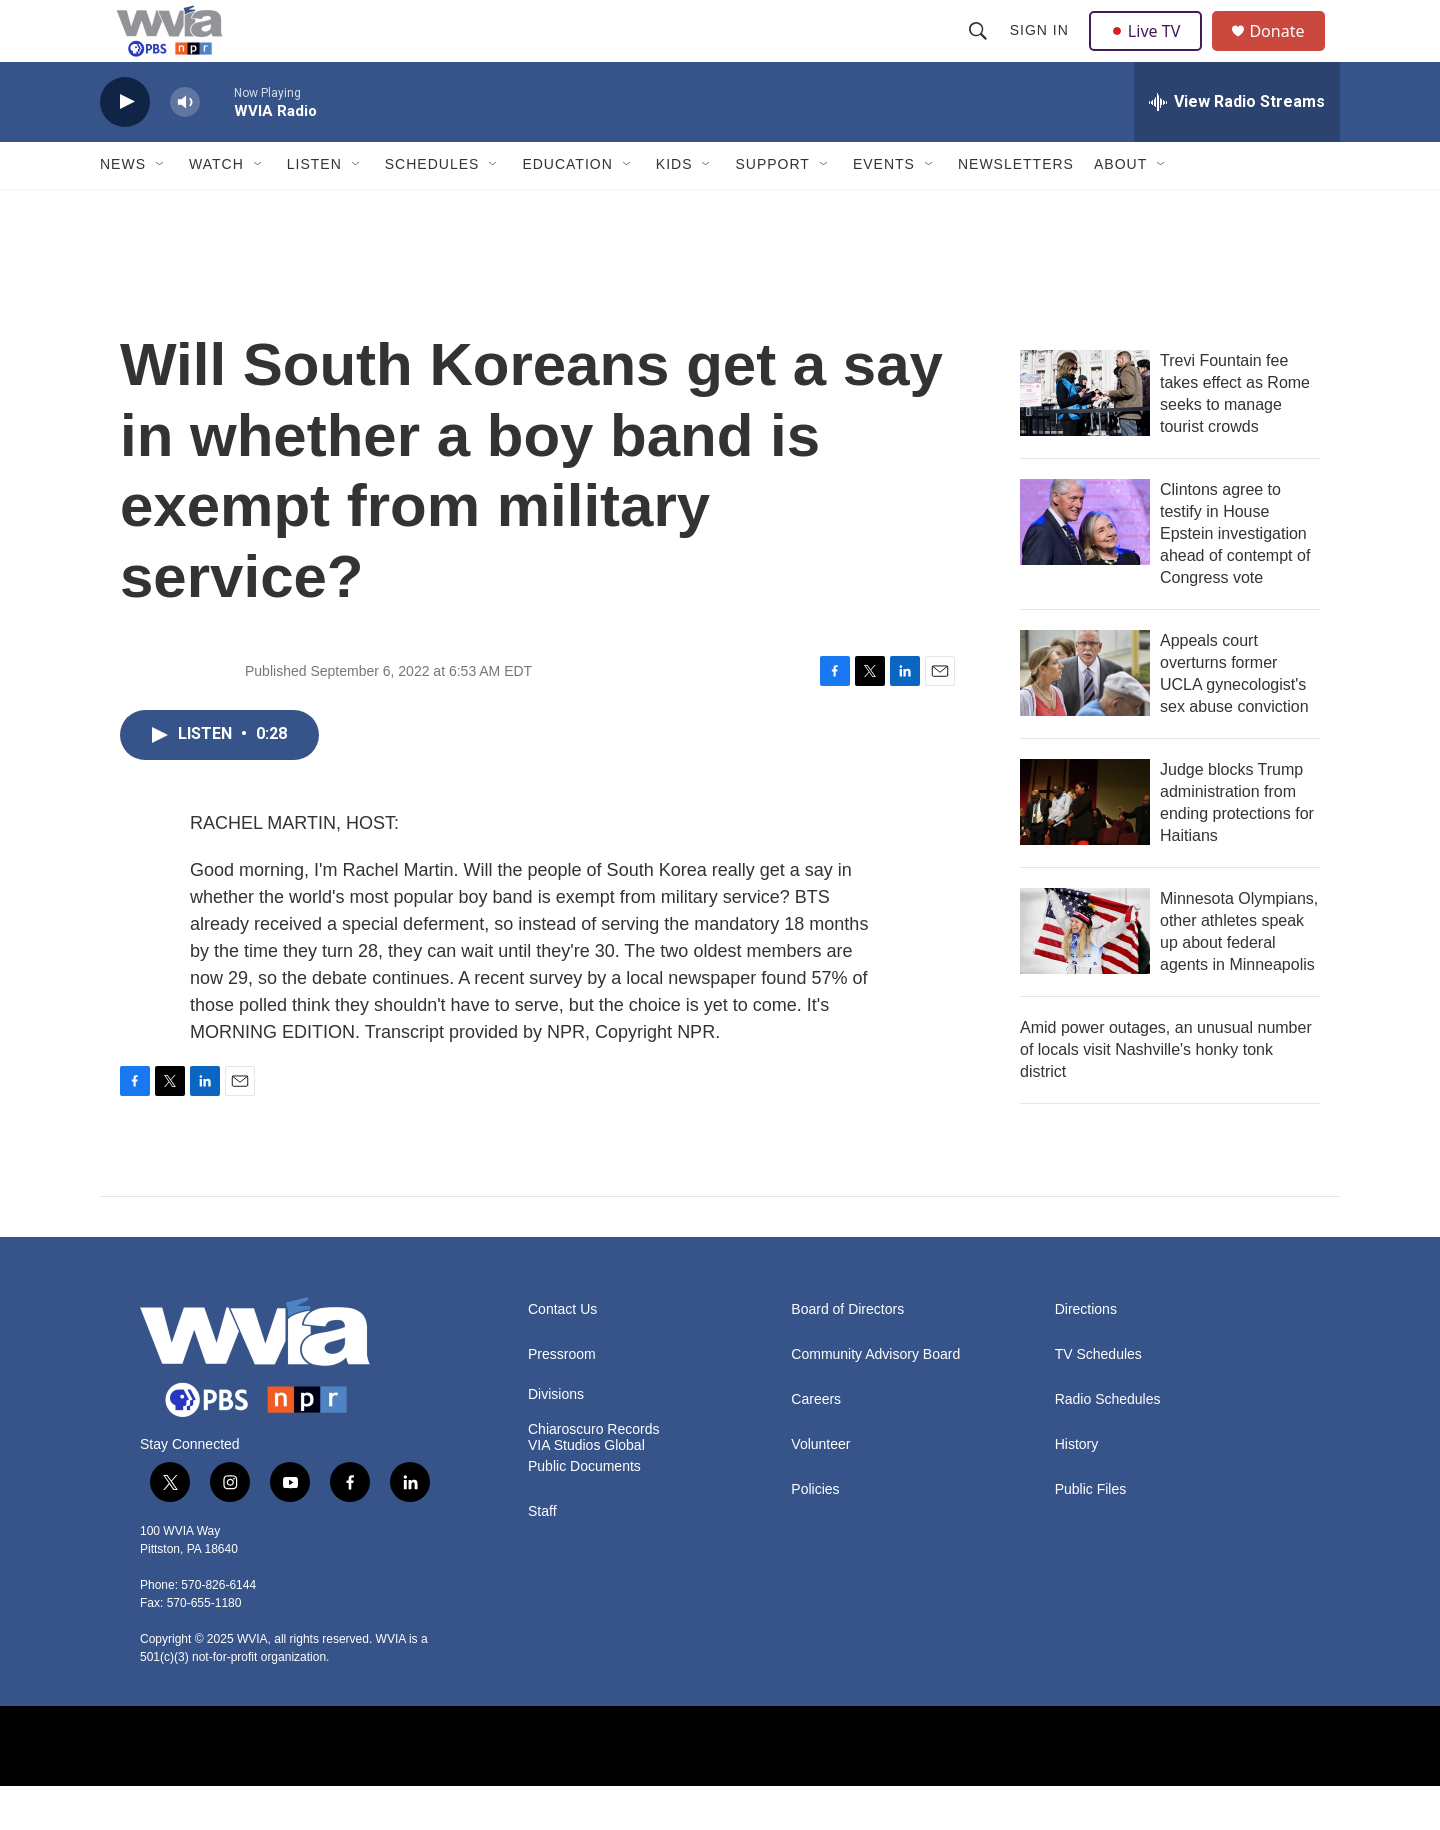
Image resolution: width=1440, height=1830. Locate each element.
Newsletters (1016, 208)
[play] (125, 145)
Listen (314, 208)
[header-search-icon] (980, 52)
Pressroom (562, 1397)
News (123, 208)
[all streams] (1237, 145)
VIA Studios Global (586, 1489)
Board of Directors (847, 1352)
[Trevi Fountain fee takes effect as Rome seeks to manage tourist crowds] (1085, 436)
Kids (674, 208)
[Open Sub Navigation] (161, 208)
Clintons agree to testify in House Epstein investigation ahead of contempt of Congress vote (1235, 576)
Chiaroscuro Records (594, 1473)
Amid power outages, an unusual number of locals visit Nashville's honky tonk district (1166, 1092)
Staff (542, 1555)
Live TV (1151, 52)
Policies (815, 1532)
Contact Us (562, 1352)
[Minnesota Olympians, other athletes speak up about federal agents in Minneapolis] (1085, 974)
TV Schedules (1098, 1397)
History (1077, 1487)
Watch (216, 208)
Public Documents (584, 1510)
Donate (1289, 52)
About (1120, 208)
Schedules (432, 208)
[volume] (185, 145)
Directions (1086, 1352)
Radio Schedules (1108, 1442)
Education (567, 208)
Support (772, 208)
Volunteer (820, 1487)
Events (884, 208)
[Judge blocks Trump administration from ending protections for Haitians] (1085, 845)
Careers (816, 1442)
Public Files (1091, 1532)
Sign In (1041, 52)
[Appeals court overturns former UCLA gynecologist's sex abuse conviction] (1085, 716)
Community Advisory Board (875, 1397)
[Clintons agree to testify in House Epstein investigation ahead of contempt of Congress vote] (1085, 565)
